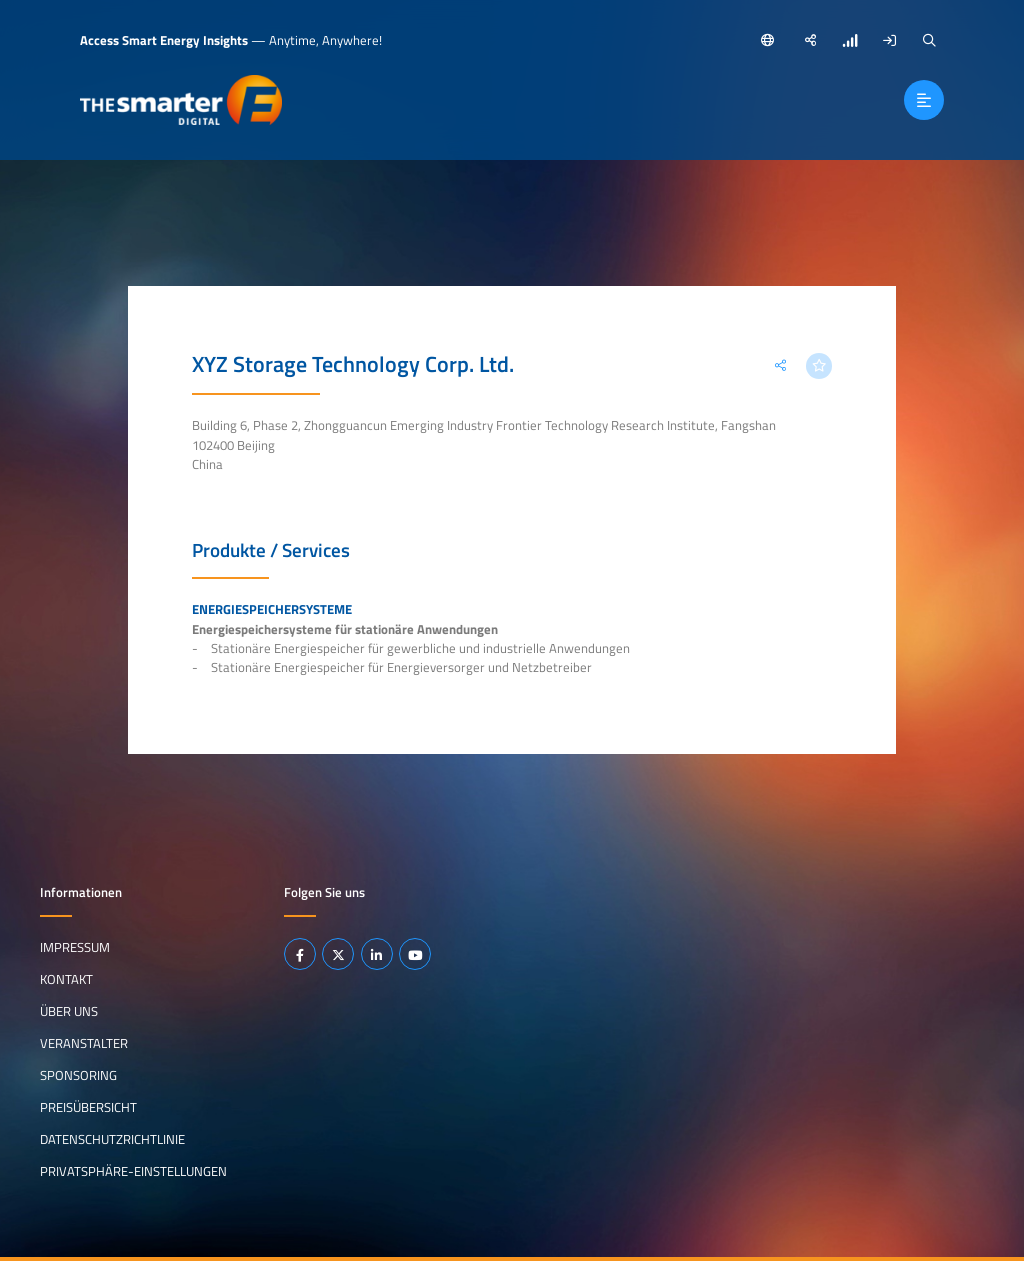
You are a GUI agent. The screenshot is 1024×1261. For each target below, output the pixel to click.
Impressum (75, 947)
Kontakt (66, 979)
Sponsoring (78, 1075)
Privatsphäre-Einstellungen (133, 1171)
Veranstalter (84, 1043)
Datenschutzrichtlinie (112, 1139)
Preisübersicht (88, 1107)
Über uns (69, 1011)
